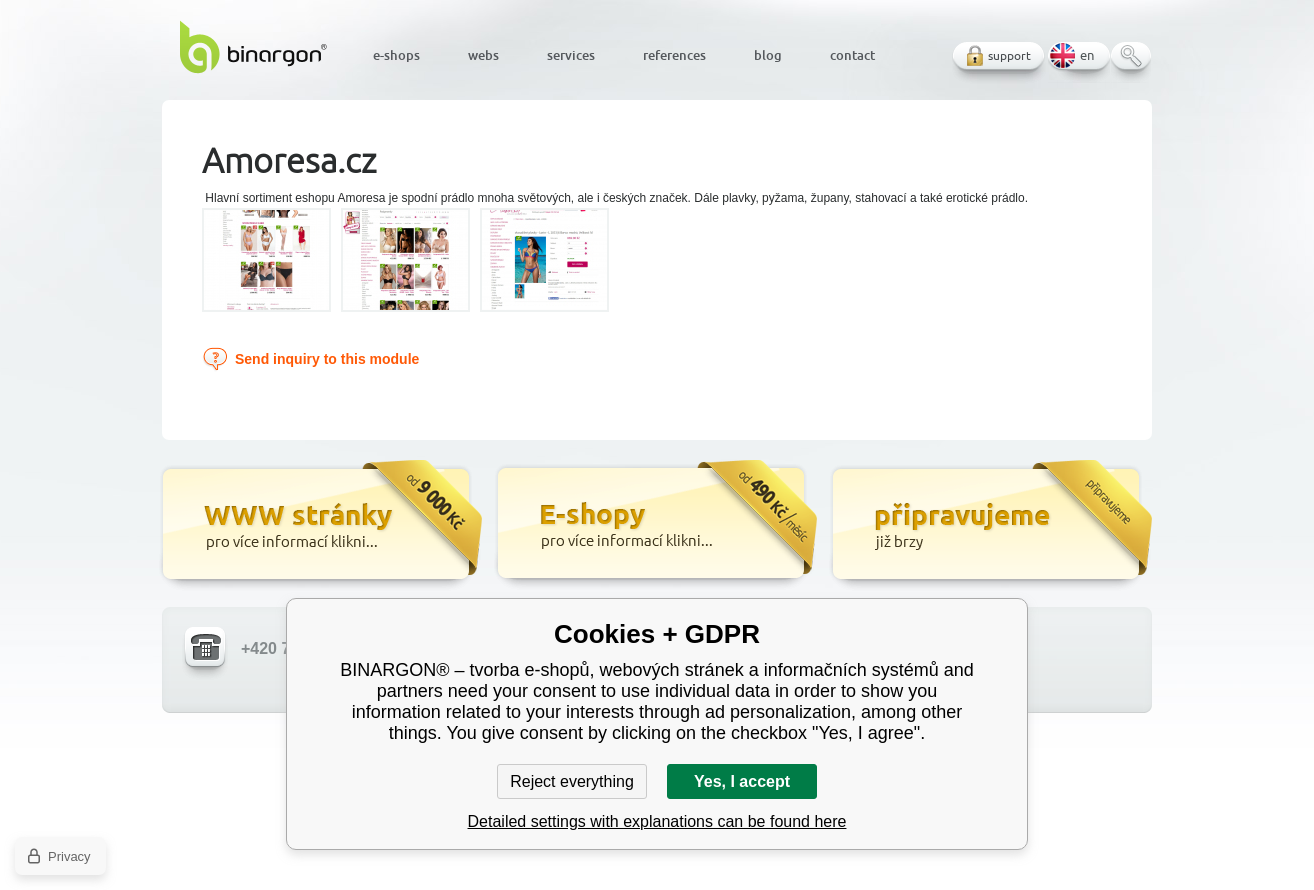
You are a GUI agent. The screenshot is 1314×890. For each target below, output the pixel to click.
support (1009, 55)
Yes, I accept (742, 781)
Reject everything (572, 781)
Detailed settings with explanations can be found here (657, 821)
